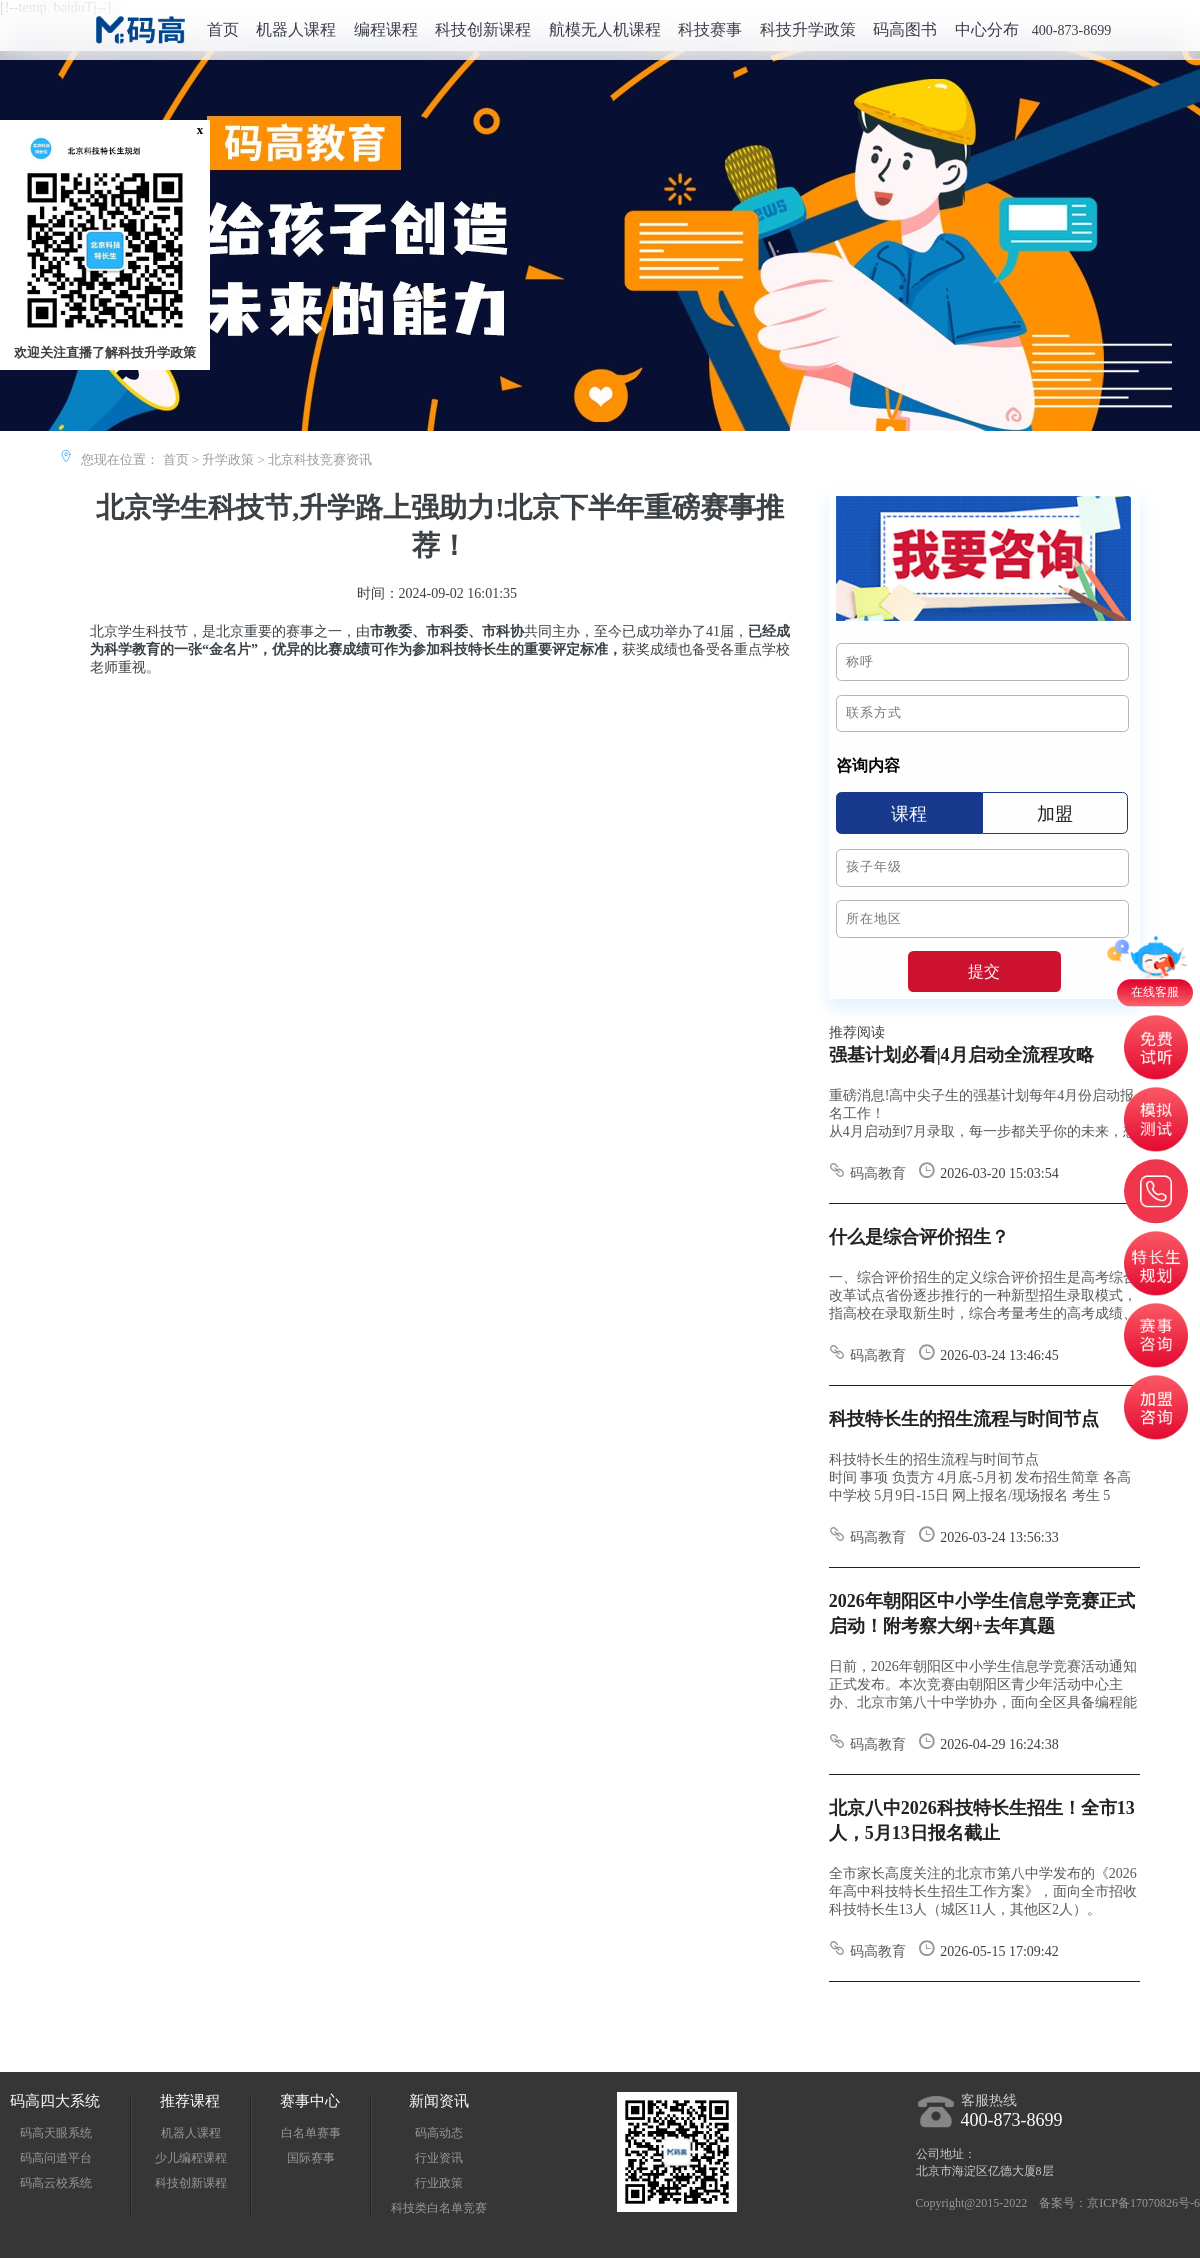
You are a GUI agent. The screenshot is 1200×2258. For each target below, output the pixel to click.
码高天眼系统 (56, 2133)
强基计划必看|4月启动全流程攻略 (961, 1055)
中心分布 (987, 29)
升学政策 (228, 459)
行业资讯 (439, 2158)
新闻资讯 (439, 2101)
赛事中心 (310, 2101)
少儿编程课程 (191, 2158)
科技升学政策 (808, 29)
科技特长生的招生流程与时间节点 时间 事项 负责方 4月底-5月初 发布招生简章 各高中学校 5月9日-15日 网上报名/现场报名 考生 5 (980, 1477)
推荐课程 (190, 2101)
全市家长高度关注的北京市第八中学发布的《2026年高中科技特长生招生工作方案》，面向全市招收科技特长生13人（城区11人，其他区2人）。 (983, 1891)
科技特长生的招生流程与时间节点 (964, 1419)
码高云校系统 (56, 2183)
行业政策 (439, 2183)
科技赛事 (710, 29)
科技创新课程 (483, 29)
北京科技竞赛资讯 (320, 459)
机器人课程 (296, 29)
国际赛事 (311, 2158)
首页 (223, 29)
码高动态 (439, 2133)
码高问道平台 (56, 2158)
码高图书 (905, 29)
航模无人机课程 (605, 29)
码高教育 (867, 1173)
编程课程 (386, 29)
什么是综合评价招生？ (919, 1237)
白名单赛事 (311, 2133)
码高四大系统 (55, 2101)
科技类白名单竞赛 (439, 2208)
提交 (984, 972)
